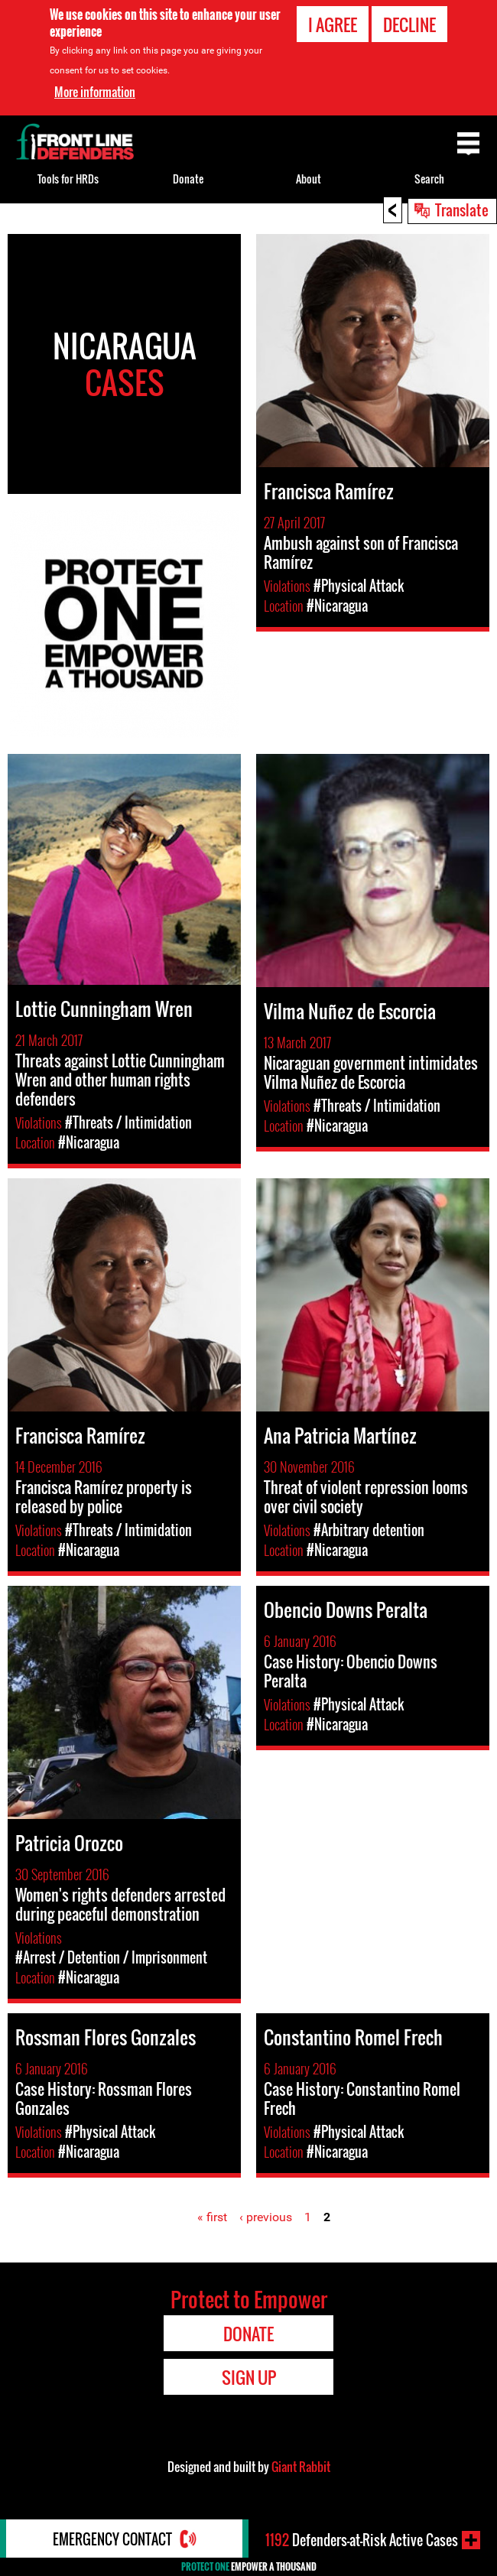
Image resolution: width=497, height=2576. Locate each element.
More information (94, 92)
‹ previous (265, 2217)
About (308, 179)
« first (212, 2217)
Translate (462, 209)
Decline (409, 24)
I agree (332, 24)
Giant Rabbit (300, 2466)
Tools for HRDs (68, 179)
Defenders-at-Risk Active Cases (361, 2540)
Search (429, 179)
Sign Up (249, 2377)
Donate (188, 179)
